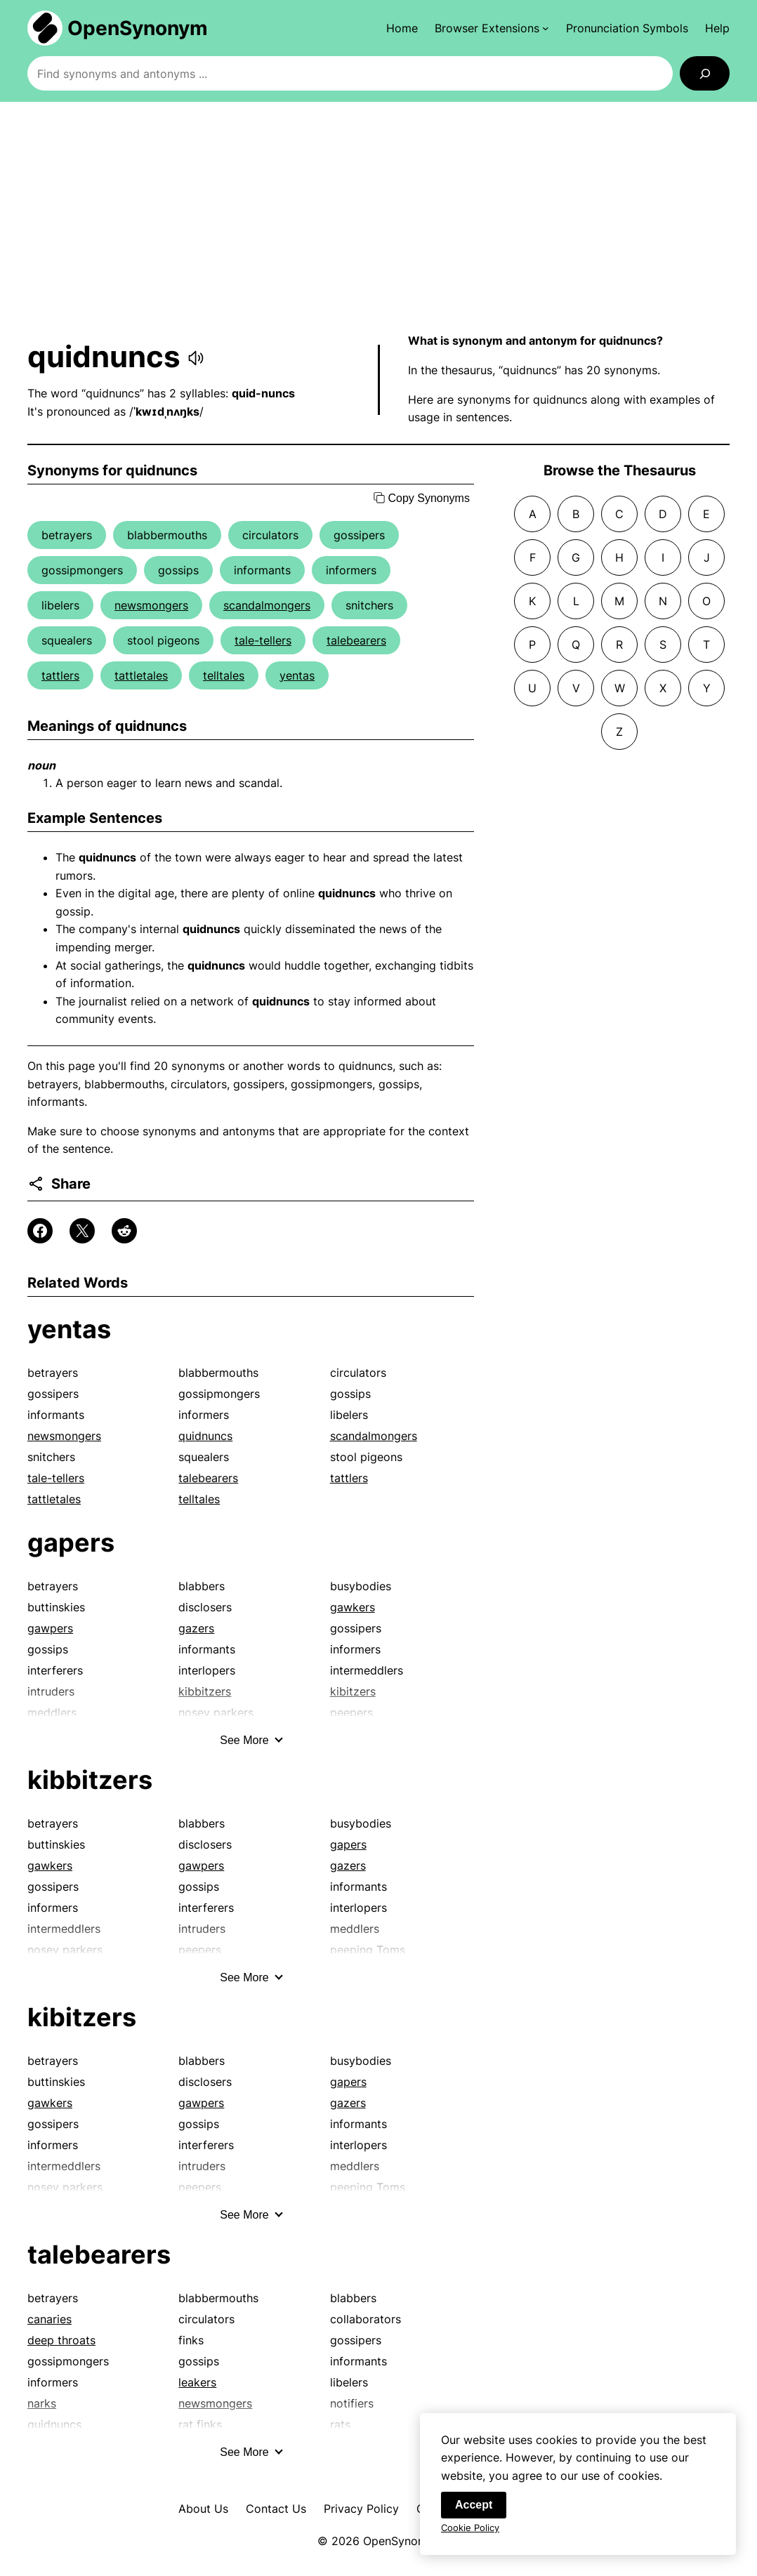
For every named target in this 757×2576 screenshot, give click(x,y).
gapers (70, 1542)
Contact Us (276, 2509)
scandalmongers (266, 605)
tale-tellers (263, 640)
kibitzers (81, 2017)
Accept (473, 2508)
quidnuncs (205, 1436)
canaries (49, 2319)
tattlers (60, 675)
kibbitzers (89, 1779)
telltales (223, 675)
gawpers (50, 1628)
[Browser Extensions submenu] (492, 28)
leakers (197, 2382)
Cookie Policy (470, 2531)
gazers (196, 1628)
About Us (203, 2509)
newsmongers (151, 605)
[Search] (705, 73)
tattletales (141, 675)
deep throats (61, 2340)
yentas (297, 675)
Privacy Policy (361, 2509)
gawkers (352, 1607)
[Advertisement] (378, 217)
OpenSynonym (137, 28)
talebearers (356, 640)
